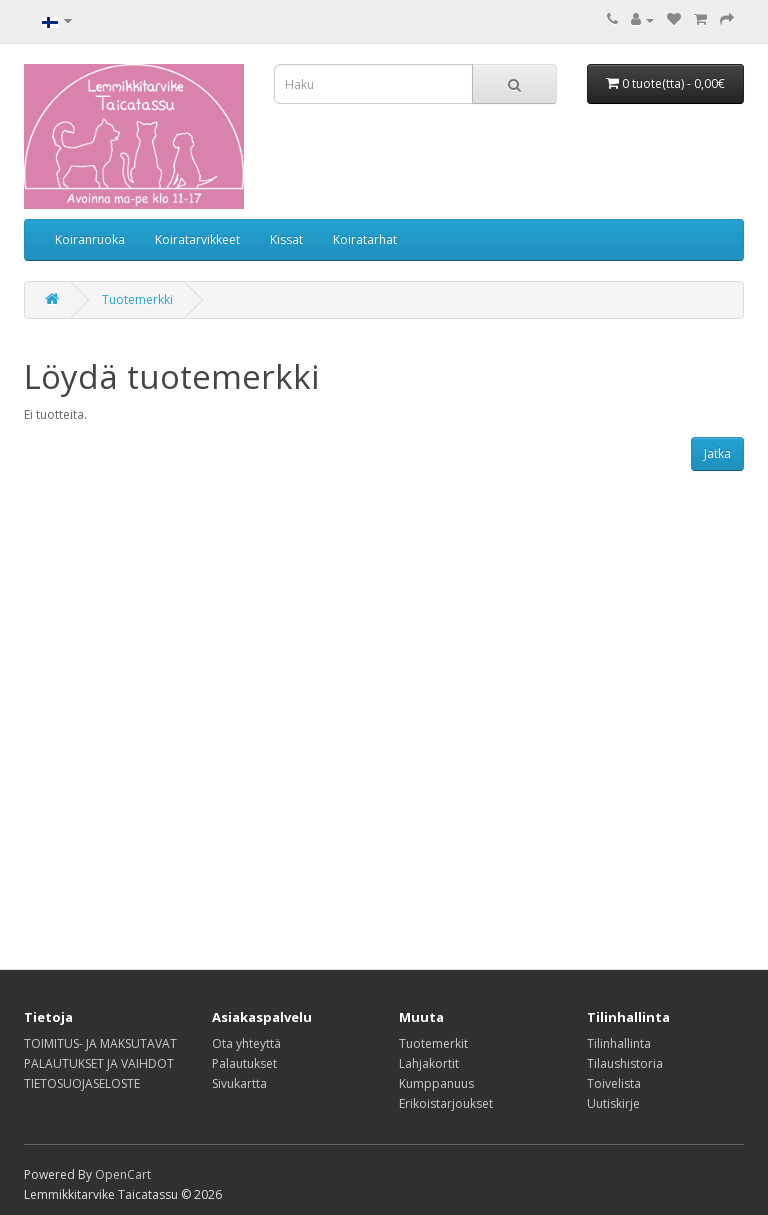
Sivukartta (239, 1083)
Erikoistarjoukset (446, 1103)
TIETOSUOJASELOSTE (82, 1083)
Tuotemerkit (433, 1043)
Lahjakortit (429, 1063)
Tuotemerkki (137, 299)
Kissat (286, 239)
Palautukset (244, 1063)
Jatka (717, 453)
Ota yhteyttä (246, 1043)
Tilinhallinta (619, 1043)
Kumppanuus (436, 1083)
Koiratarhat (365, 239)
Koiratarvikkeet (197, 239)
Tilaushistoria (625, 1063)
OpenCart (123, 1174)
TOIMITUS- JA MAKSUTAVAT (100, 1043)
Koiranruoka (90, 239)
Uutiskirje (613, 1103)
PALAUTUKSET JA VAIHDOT (99, 1063)
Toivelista (614, 1083)
